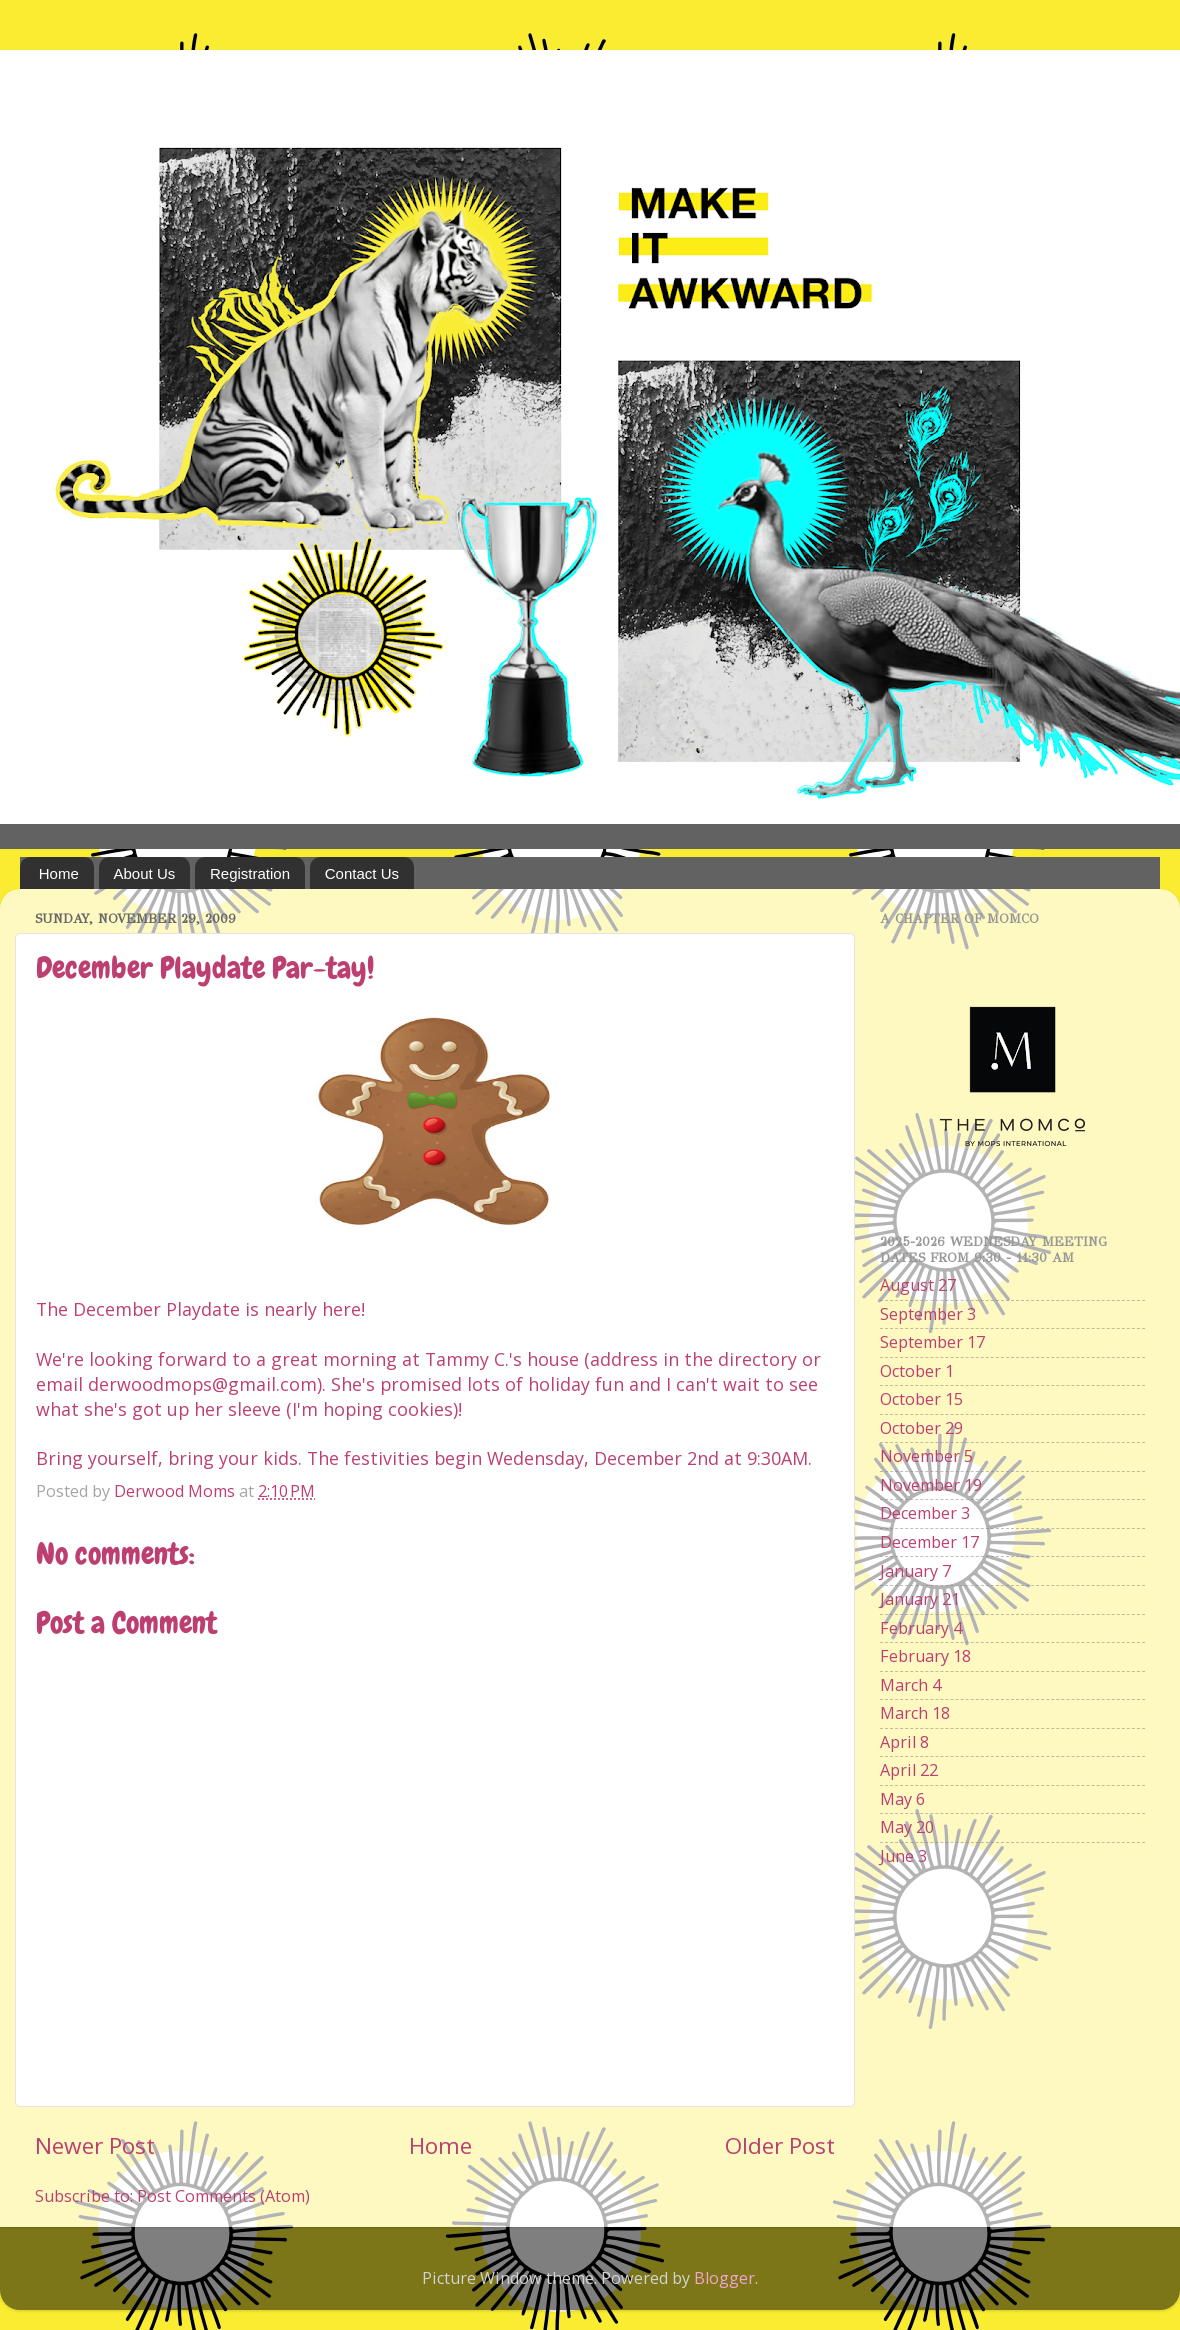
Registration (250, 873)
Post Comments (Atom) (223, 2196)
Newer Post (95, 2145)
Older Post (780, 2145)
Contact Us (362, 873)
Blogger (724, 2278)
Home (59, 873)
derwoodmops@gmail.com (202, 1384)
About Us (145, 873)
